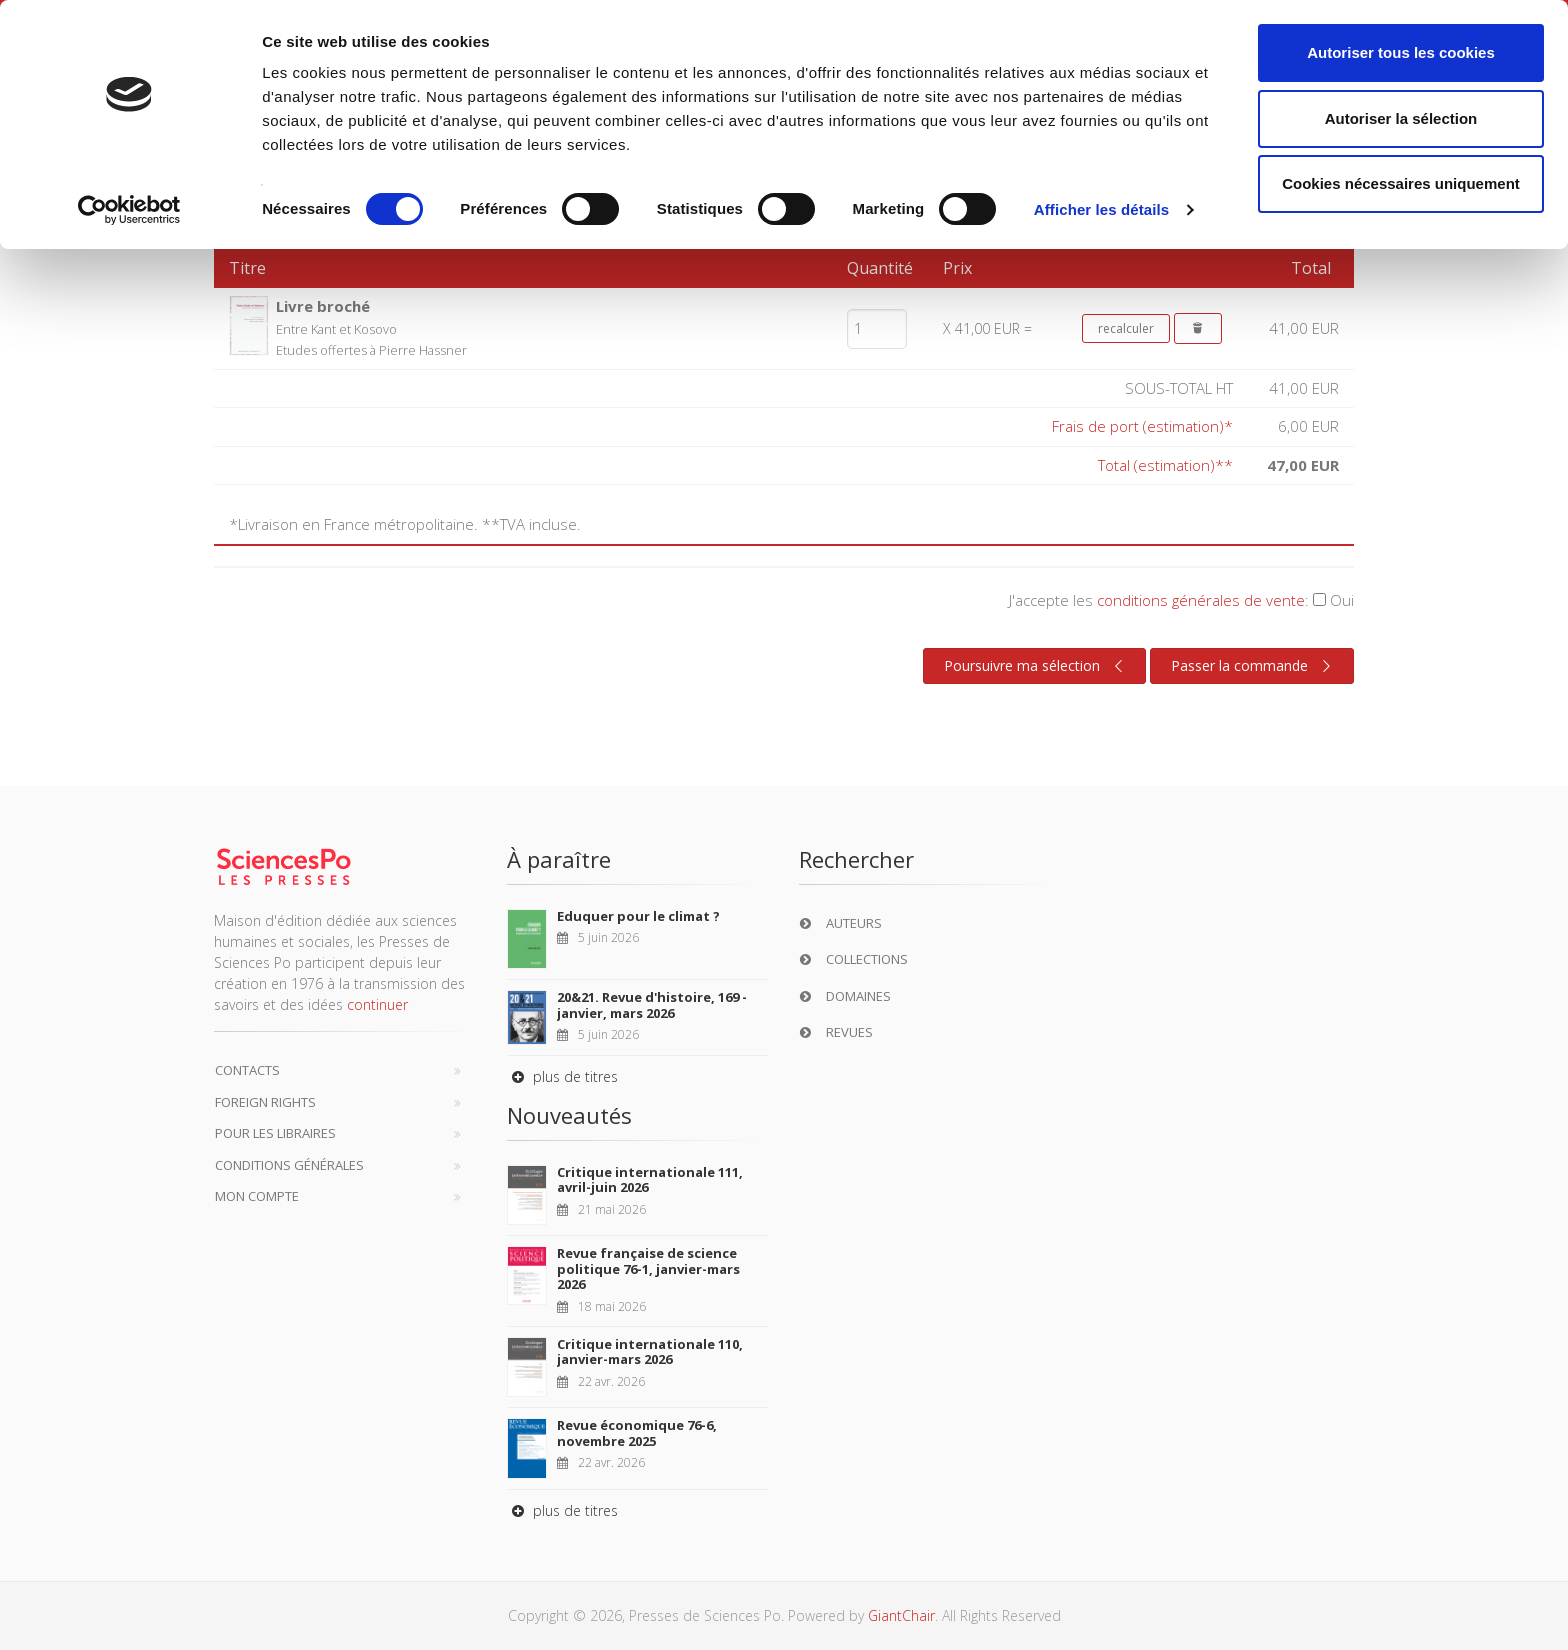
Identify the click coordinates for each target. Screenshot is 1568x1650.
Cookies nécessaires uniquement (1401, 183)
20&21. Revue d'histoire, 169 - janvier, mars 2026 (652, 1005)
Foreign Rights (265, 1102)
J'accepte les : (1181, 600)
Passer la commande (1253, 666)
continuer (377, 1004)
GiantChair (901, 1615)
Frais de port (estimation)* (1142, 426)
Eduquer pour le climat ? (638, 916)
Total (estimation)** (1165, 465)
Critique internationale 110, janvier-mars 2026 (650, 1352)
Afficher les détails (1101, 209)
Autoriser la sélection (1401, 118)
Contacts (247, 1070)
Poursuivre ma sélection (1036, 666)
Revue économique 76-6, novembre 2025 (637, 1433)
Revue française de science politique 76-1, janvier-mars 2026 (648, 1268)
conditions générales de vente (1201, 600)
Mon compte (257, 1196)
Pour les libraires (275, 1133)
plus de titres (562, 1076)
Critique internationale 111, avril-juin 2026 (650, 1180)
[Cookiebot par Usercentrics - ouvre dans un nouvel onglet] (129, 210)
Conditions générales (289, 1165)
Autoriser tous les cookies (1401, 52)
